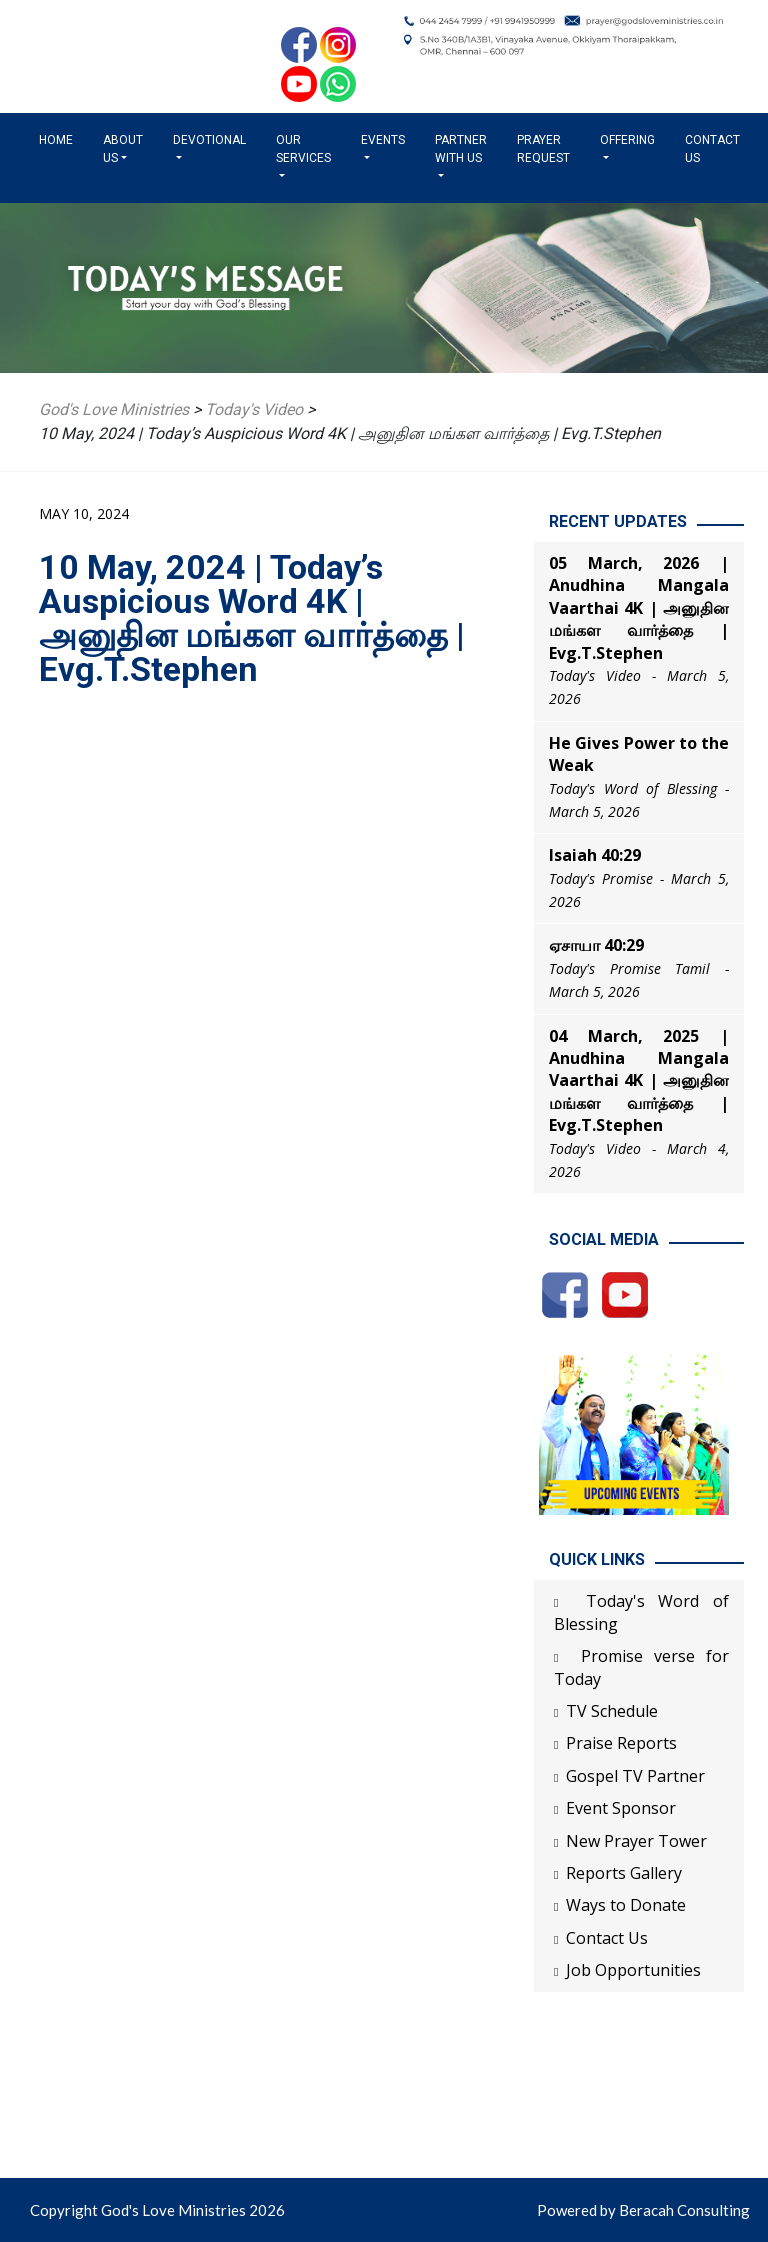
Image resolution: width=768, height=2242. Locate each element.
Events (383, 140)
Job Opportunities (633, 1970)
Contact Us (712, 149)
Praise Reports (621, 1743)
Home (60, 139)
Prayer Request (543, 149)
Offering (627, 140)
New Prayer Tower (636, 1841)
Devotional (209, 140)
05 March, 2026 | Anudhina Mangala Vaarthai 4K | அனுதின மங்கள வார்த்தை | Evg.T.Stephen (639, 608)
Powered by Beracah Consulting (643, 2210)
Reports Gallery (624, 1873)
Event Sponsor (621, 1808)
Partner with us (461, 149)
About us (123, 149)
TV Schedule (612, 1711)
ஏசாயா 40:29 (596, 945)
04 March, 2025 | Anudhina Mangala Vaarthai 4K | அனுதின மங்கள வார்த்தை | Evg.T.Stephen (639, 1081)
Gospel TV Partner (635, 1776)
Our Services (303, 149)
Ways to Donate (626, 1905)
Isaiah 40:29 (595, 855)
